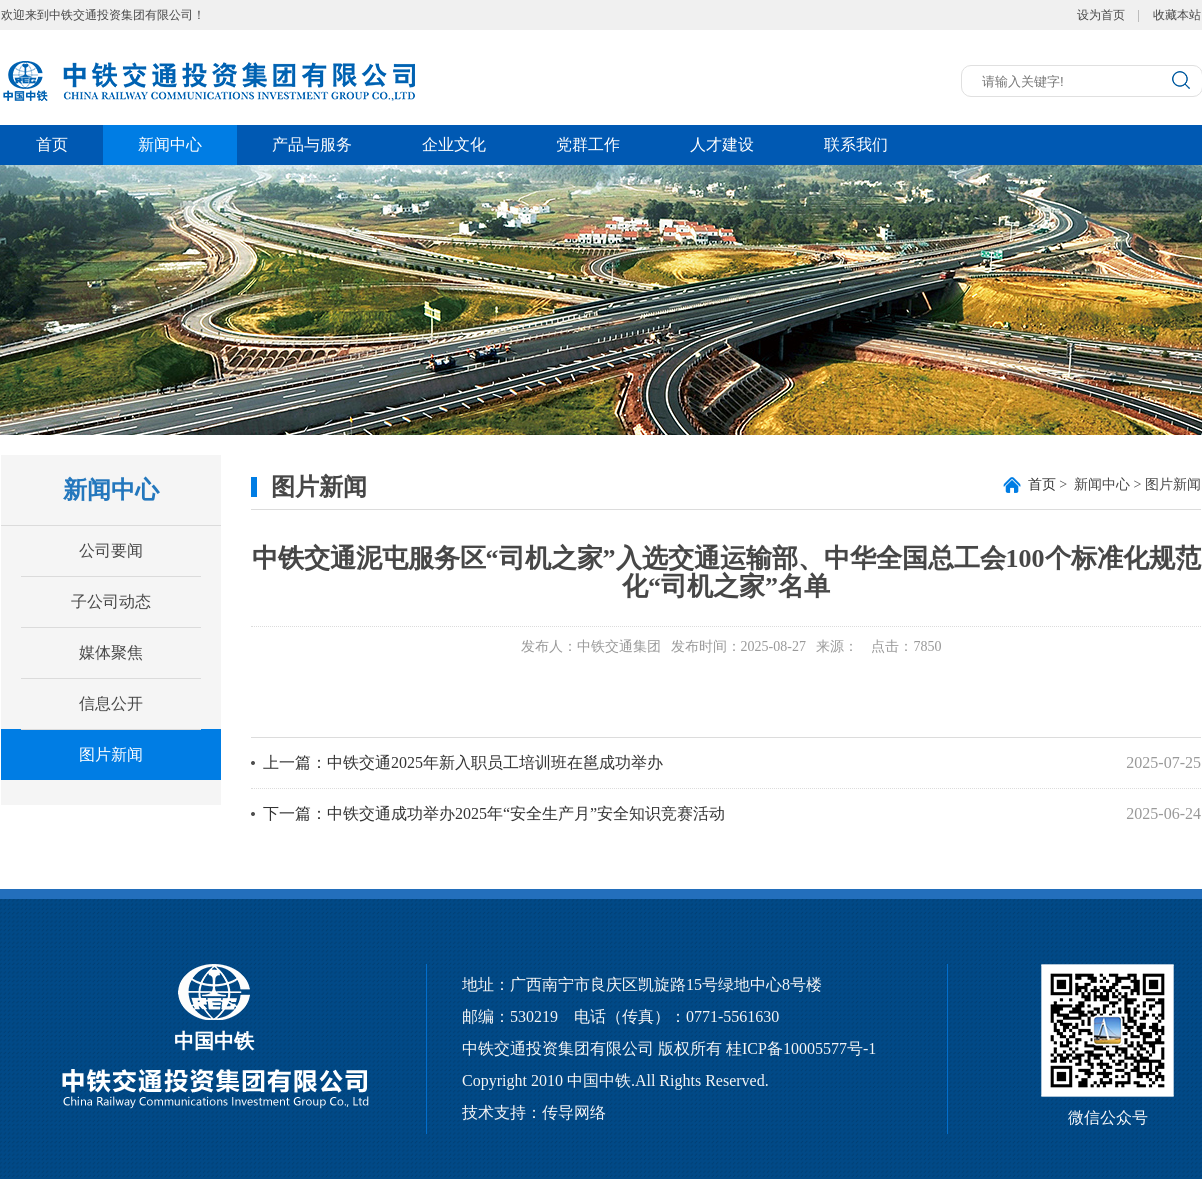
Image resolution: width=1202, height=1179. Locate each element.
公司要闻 (111, 550)
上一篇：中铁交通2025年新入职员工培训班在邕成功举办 (463, 762)
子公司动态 (111, 601)
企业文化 (454, 144)
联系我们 (856, 144)
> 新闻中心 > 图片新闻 (1114, 484)
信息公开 (111, 703)
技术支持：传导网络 (534, 1112)
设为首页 (1101, 15)
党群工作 (588, 144)
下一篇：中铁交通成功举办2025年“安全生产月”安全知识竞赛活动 (494, 813)
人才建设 (722, 144)
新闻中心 (170, 144)
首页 (52, 144)
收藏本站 (1177, 15)
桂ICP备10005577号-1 (801, 1048)
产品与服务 (312, 144)
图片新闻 (111, 754)
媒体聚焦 (111, 652)
